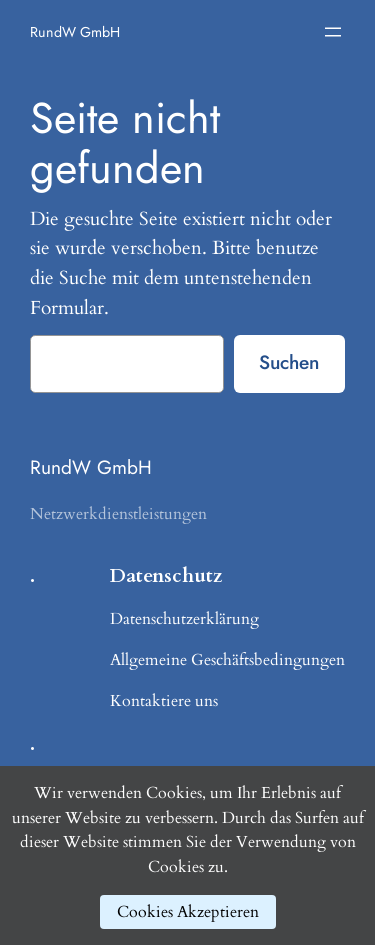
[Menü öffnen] (333, 32)
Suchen (289, 362)
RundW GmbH (75, 32)
